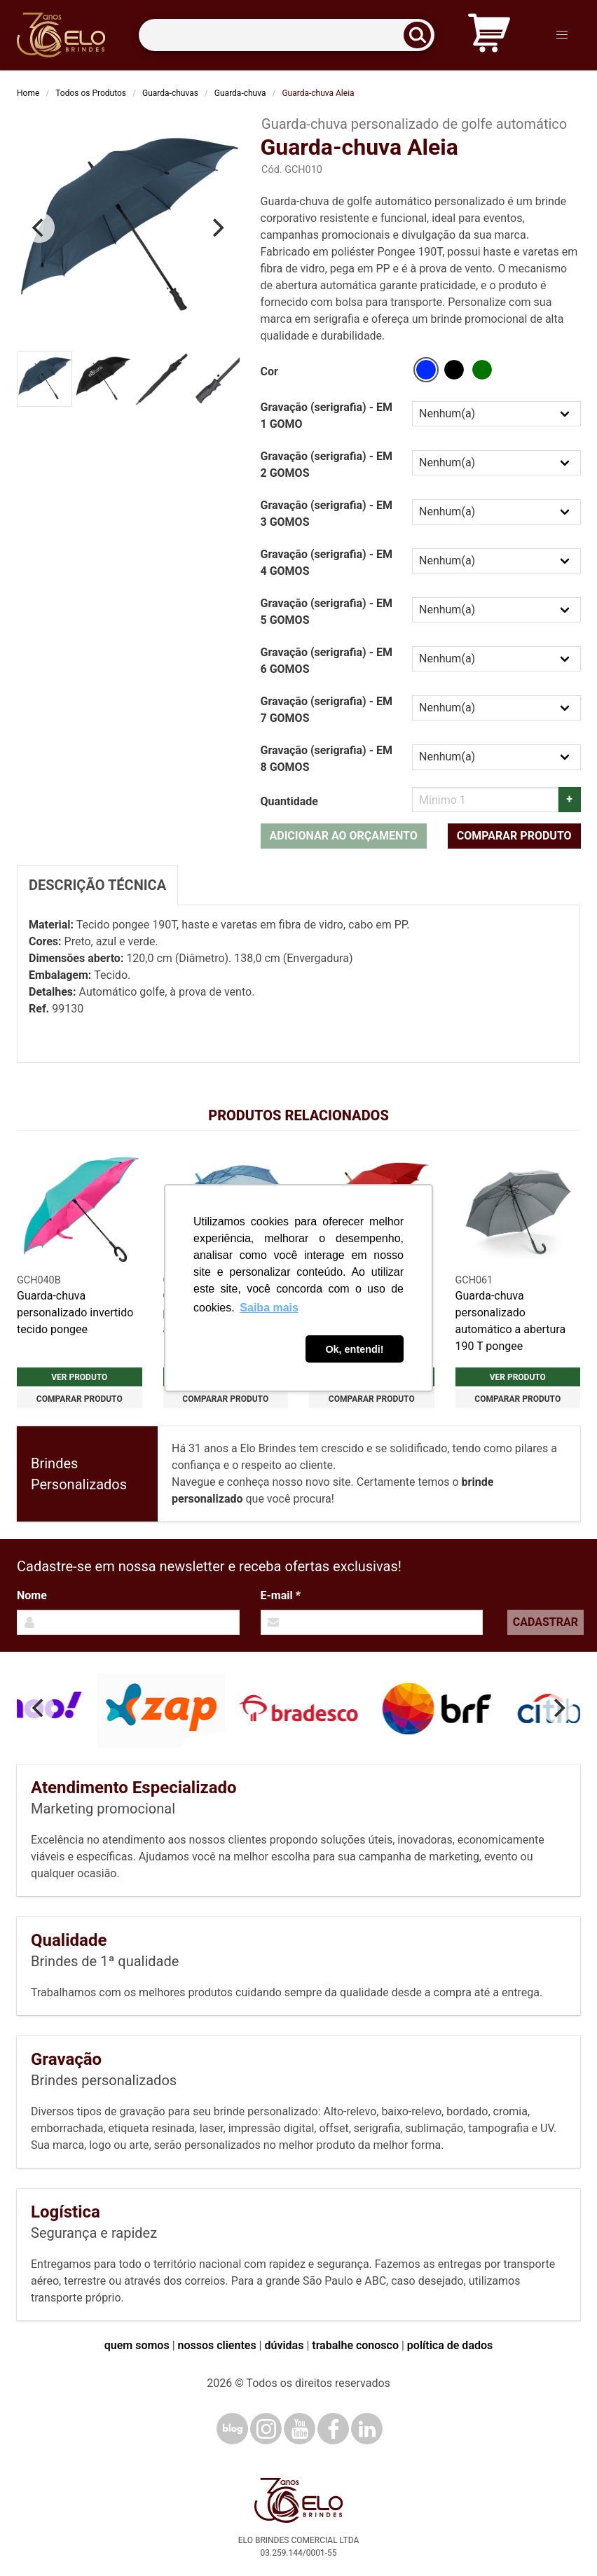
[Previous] (39, 227)
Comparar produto (514, 835)
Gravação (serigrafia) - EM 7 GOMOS (326, 710)
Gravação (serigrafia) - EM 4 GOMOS (326, 563)
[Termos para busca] (286, 35)
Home (28, 93)
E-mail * (281, 1595)
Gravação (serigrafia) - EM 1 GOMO (326, 416)
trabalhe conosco (355, 2345)
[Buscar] (421, 35)
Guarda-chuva (240, 93)
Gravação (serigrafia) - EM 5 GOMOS (326, 612)
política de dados (450, 2345)
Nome (32, 1595)
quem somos (137, 2345)
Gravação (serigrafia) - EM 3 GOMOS (326, 514)
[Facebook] (333, 2428)
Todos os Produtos (90, 93)
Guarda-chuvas (170, 93)
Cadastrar (545, 1622)
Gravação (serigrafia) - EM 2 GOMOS (326, 465)
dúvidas (283, 2345)
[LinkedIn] (367, 2428)
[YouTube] (299, 2428)
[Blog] (232, 2428)
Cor (269, 371)
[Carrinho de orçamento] (489, 35)
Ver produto (79, 1377)
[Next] (217, 227)
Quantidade (289, 801)
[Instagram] (266, 2428)
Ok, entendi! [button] (354, 1349)
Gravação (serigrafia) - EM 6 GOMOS (326, 661)
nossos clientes (217, 2345)
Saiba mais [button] (269, 1308)
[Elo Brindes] (61, 35)
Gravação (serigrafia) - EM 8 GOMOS (326, 759)
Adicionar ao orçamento (344, 835)
